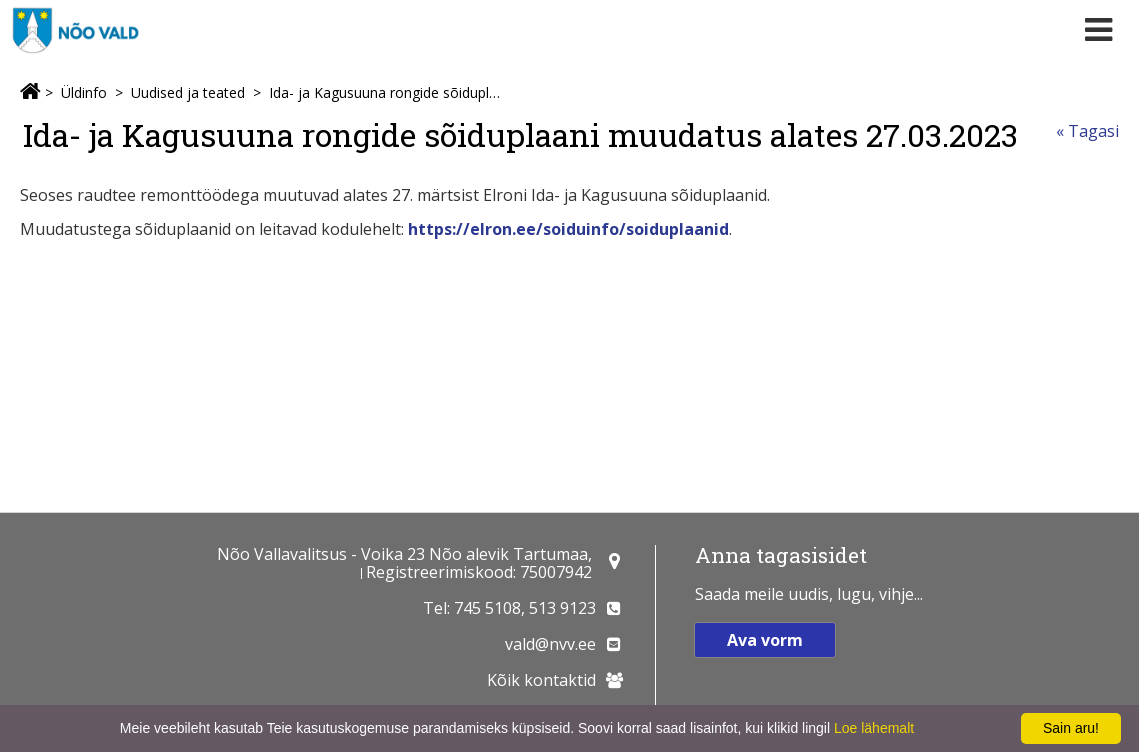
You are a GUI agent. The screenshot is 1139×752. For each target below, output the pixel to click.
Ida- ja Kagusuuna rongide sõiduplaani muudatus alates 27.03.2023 (385, 92)
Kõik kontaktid (541, 680)
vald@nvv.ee (550, 644)
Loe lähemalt (874, 728)
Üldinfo (84, 92)
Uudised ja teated (188, 92)
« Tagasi (1087, 131)
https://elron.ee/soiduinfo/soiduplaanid (568, 229)
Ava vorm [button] (765, 640)
